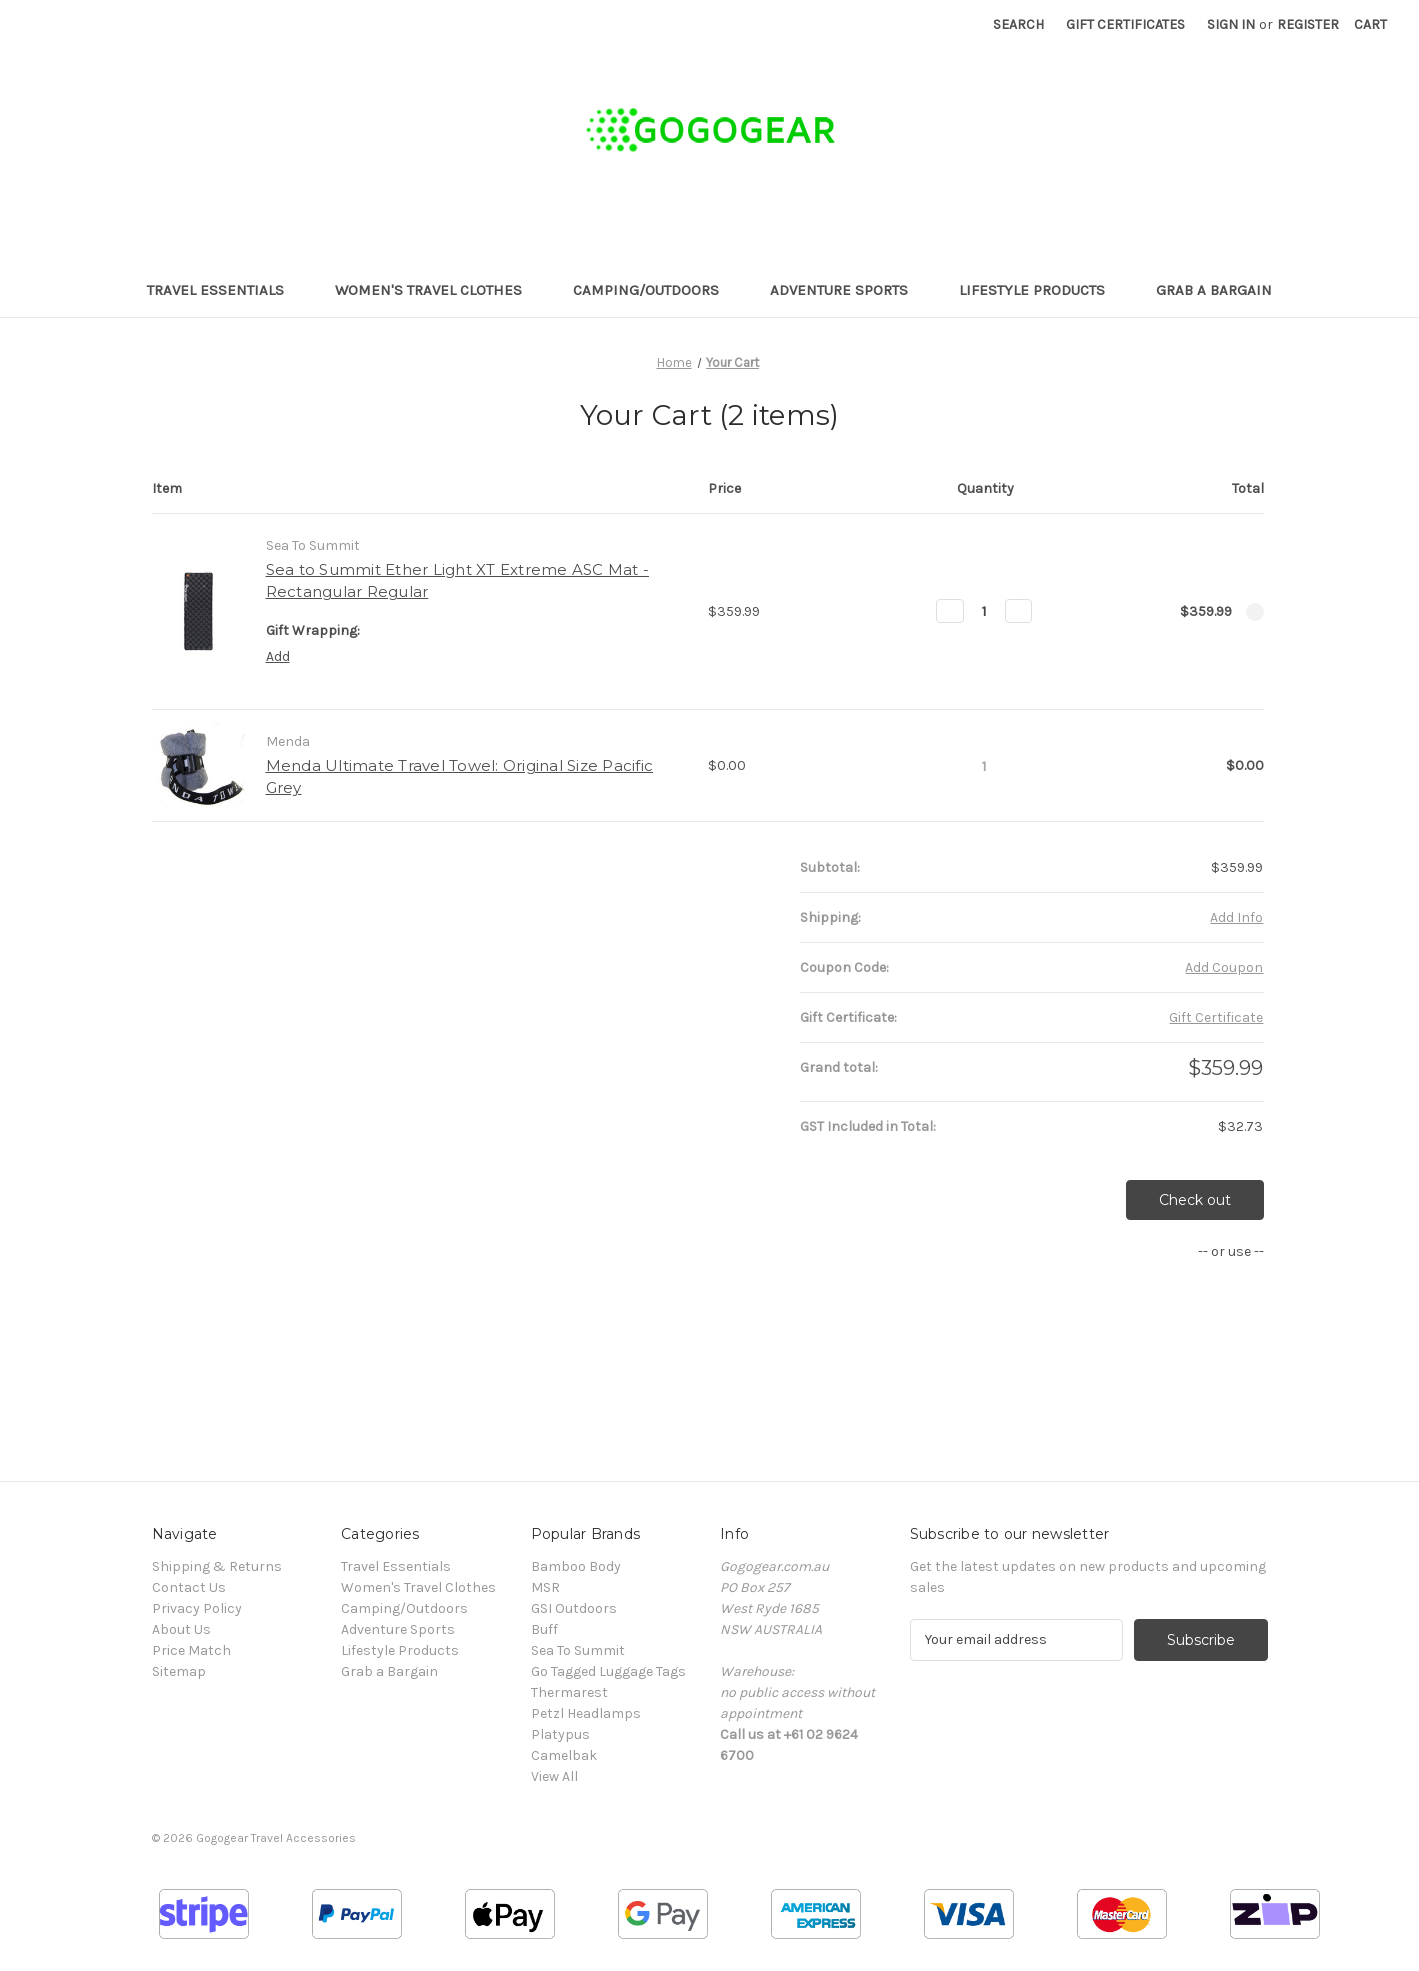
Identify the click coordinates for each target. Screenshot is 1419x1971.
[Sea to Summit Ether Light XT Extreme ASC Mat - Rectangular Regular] (984, 611)
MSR (545, 1587)
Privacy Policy (197, 1608)
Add (278, 656)
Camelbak (564, 1755)
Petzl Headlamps (586, 1713)
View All (554, 1776)
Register (1308, 24)
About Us (181, 1629)
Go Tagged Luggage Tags (608, 1671)
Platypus (560, 1734)
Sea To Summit (578, 1650)
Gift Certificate (1216, 1017)
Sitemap (179, 1671)
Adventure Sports (848, 290)
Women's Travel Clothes (438, 290)
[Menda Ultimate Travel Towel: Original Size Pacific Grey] (984, 766)
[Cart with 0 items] (1370, 24)
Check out (1195, 1200)
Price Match (191, 1650)
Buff (544, 1629)
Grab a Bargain (1214, 290)
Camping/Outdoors (655, 290)
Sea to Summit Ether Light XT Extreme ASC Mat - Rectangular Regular (458, 581)
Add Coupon (1224, 967)
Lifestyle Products (1041, 290)
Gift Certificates (1125, 24)
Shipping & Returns (217, 1566)
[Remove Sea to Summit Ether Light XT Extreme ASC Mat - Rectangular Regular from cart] (1255, 612)
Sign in (1231, 24)
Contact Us (189, 1587)
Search (1018, 24)
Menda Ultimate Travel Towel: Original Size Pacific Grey (460, 777)
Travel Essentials (225, 290)
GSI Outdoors (574, 1608)
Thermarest (569, 1692)
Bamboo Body (576, 1566)
